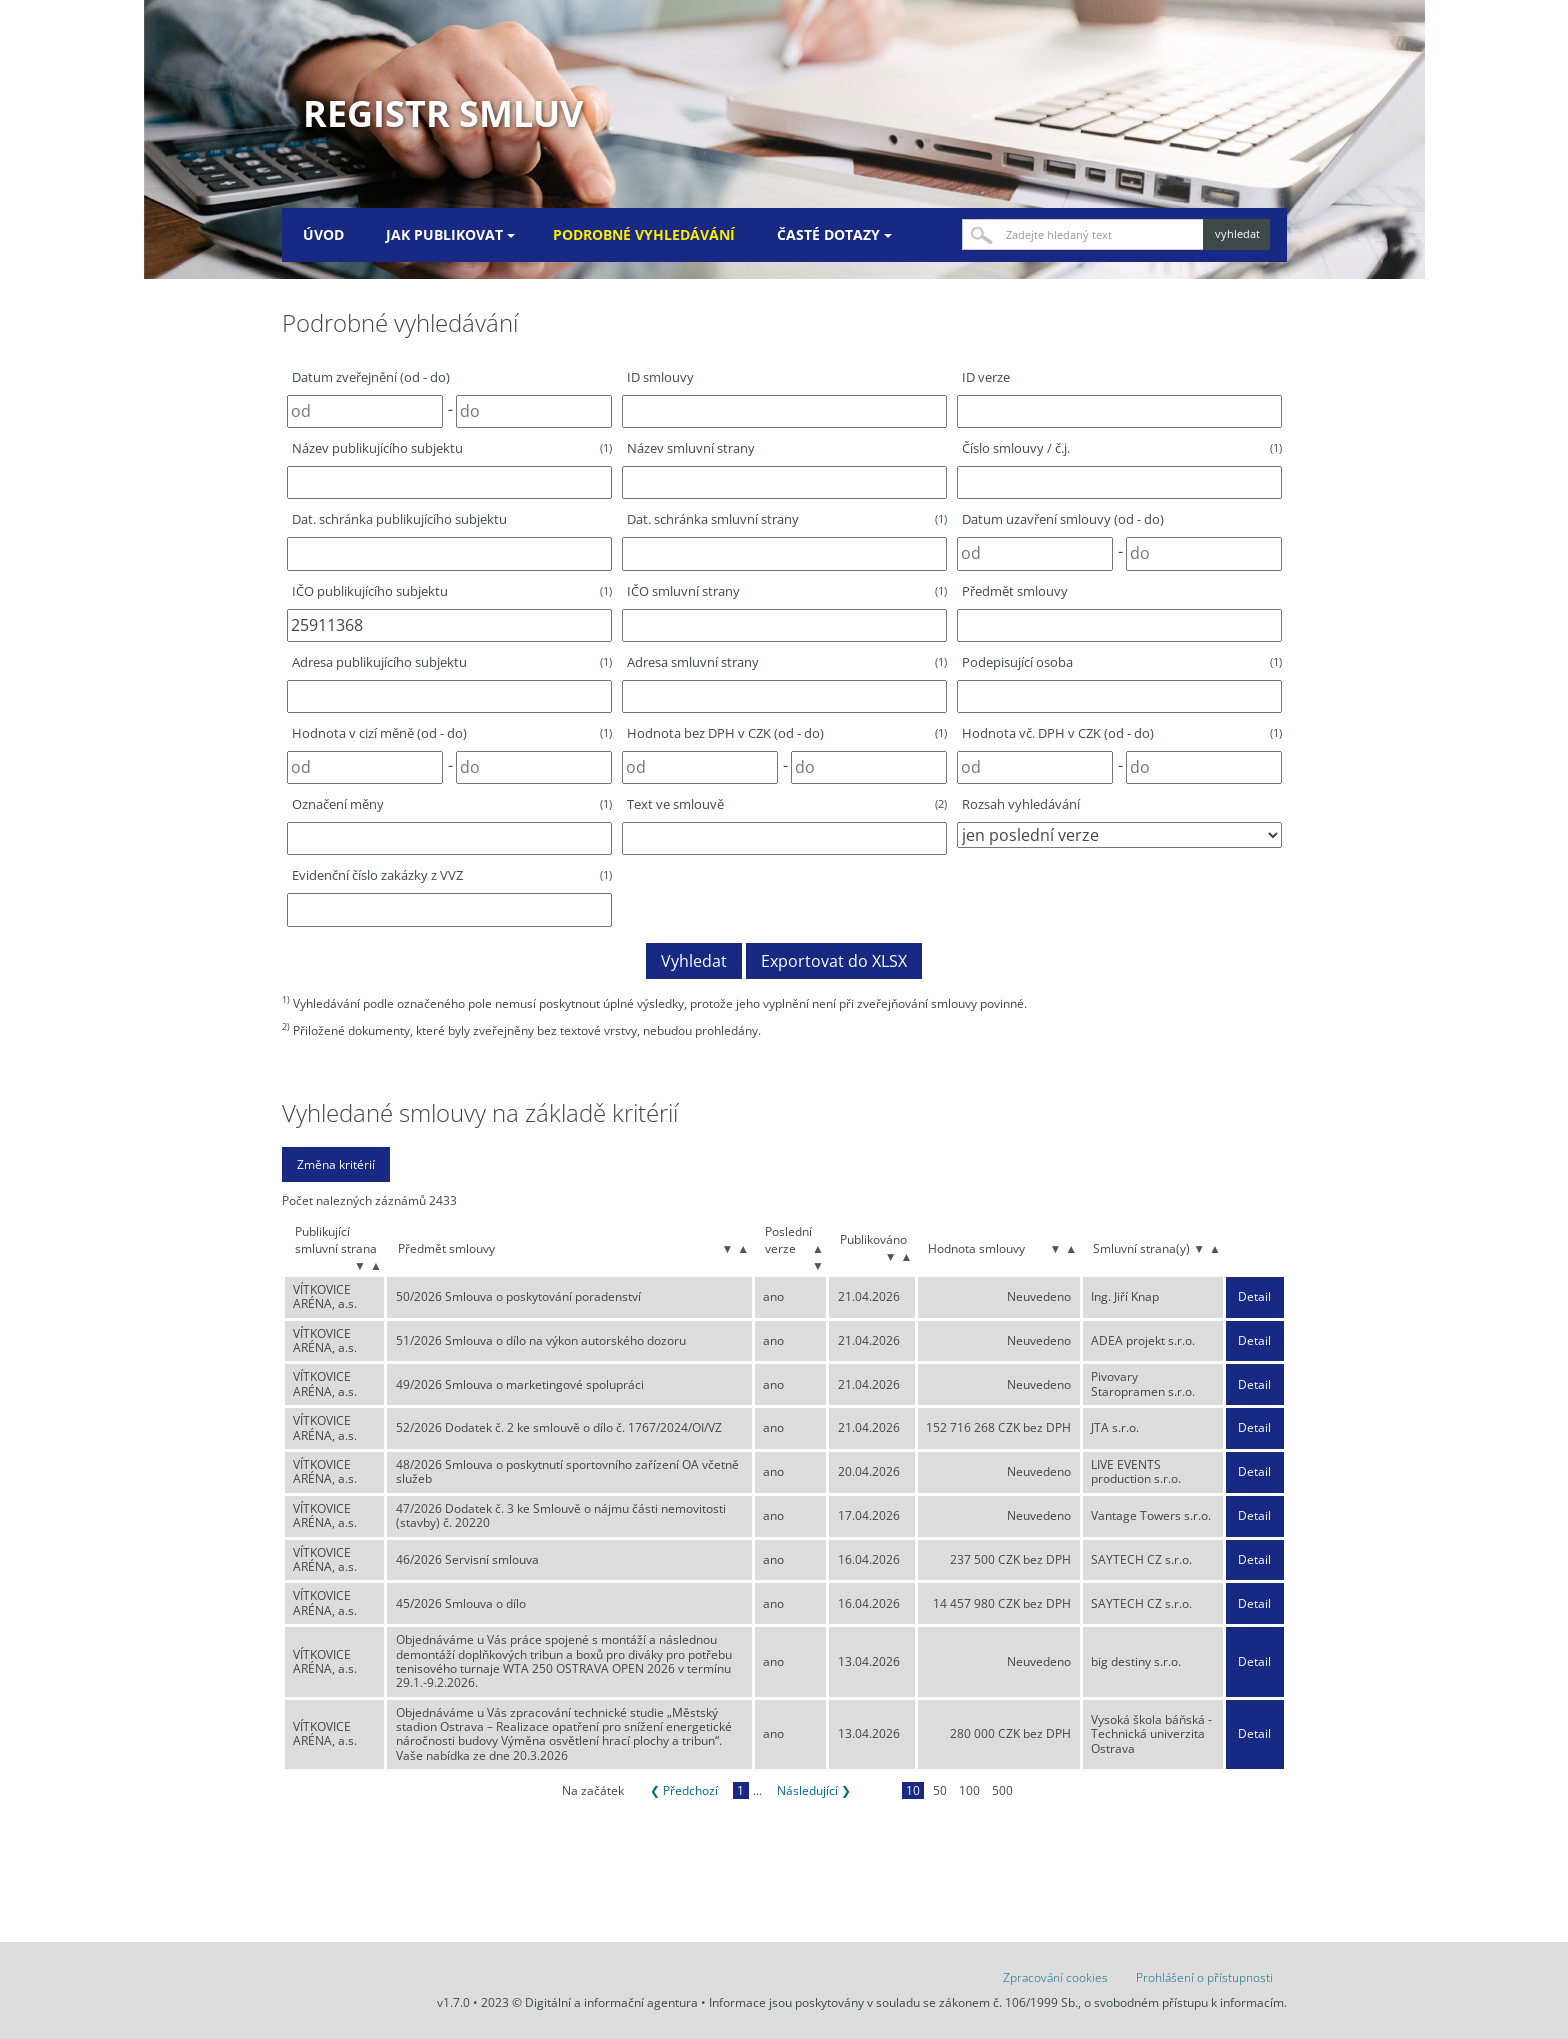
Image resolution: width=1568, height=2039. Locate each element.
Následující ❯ (814, 1790)
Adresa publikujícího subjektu (452, 662)
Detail (1254, 1297)
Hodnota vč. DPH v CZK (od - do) (1122, 733)
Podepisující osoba (1122, 662)
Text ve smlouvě (787, 804)
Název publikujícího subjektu (452, 448)
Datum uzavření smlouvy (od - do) (1063, 519)
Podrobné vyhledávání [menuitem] (644, 234)
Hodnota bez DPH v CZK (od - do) (787, 733)
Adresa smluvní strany (787, 662)
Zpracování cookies (1055, 1977)
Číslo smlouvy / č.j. (1122, 448)
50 (940, 1790)
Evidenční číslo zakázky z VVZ (452, 875)
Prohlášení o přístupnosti (1204, 1977)
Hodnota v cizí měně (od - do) (452, 733)
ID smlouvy (660, 377)
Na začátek (593, 1790)
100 (969, 1790)
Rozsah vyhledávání (1021, 804)
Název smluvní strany (691, 448)
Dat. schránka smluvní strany (787, 519)
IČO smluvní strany (787, 591)
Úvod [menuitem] (323, 234)
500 (1002, 1790)
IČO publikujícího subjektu (452, 591)
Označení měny (452, 804)
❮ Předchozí (684, 1790)
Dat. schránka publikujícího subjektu (399, 519)
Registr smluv (443, 113)
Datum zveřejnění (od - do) (371, 377)
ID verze (986, 377)
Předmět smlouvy (1015, 591)
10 (913, 1790)
